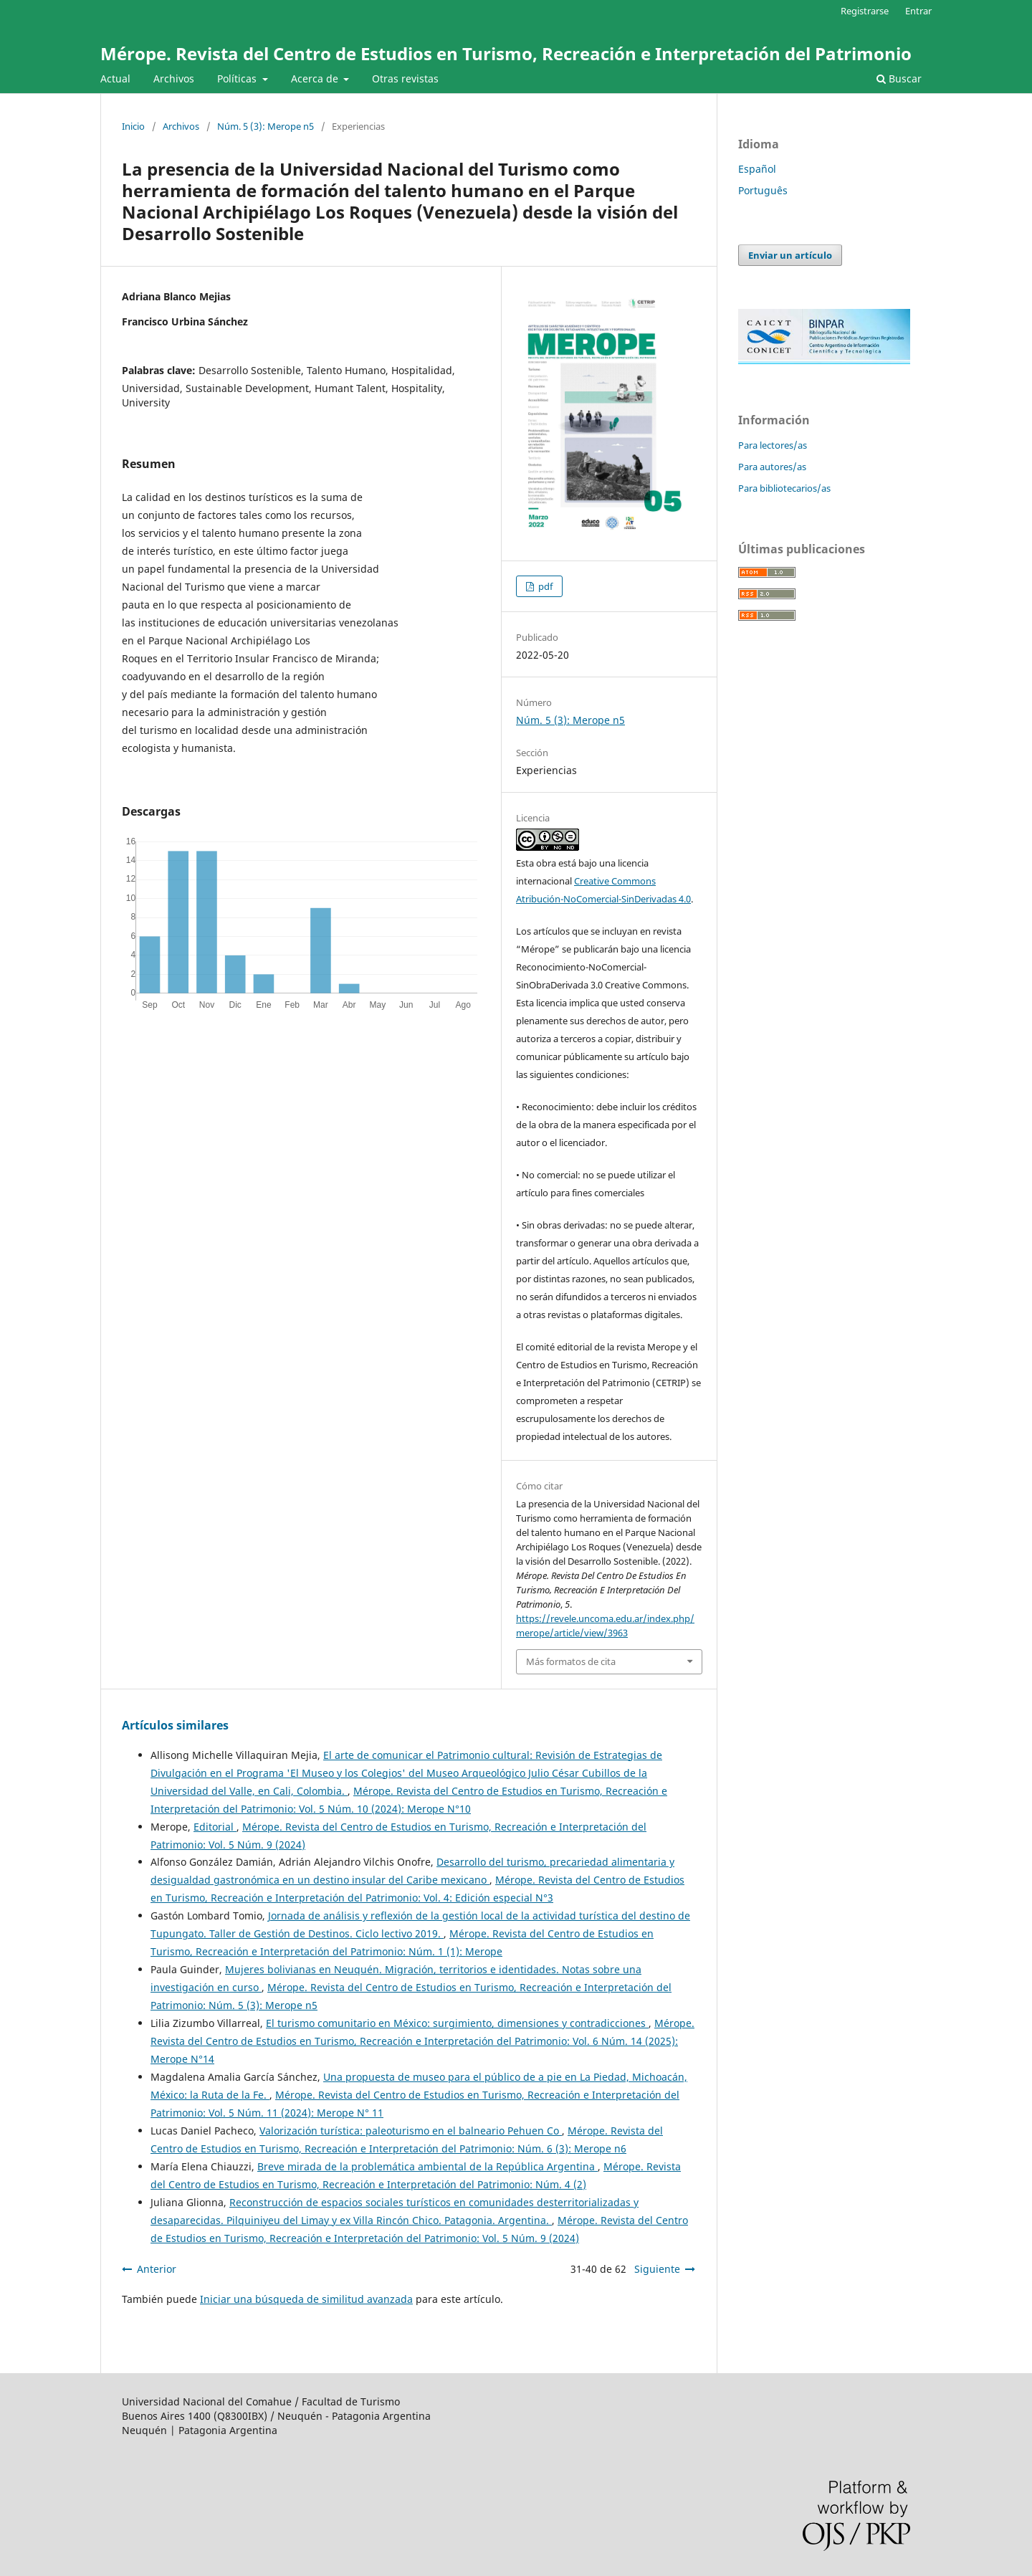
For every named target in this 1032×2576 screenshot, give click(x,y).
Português (763, 190)
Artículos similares (175, 1725)
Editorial (215, 1826)
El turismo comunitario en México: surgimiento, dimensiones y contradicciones (457, 2023)
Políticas (238, 78)
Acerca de (316, 78)
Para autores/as (772, 466)
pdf (544, 586)
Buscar (899, 78)
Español (757, 169)
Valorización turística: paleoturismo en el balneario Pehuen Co (410, 2130)
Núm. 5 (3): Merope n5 (265, 126)
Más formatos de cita (571, 1661)
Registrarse (865, 10)
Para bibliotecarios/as (784, 488)
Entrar (918, 10)
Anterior (156, 2269)
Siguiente (657, 2269)
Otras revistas (405, 78)
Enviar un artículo (790, 255)
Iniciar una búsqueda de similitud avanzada (306, 2299)
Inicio (133, 126)
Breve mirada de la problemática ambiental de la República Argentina (427, 2166)
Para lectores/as (772, 445)
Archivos (173, 78)
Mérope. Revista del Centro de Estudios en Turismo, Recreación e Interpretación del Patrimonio (506, 53)
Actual (115, 78)
